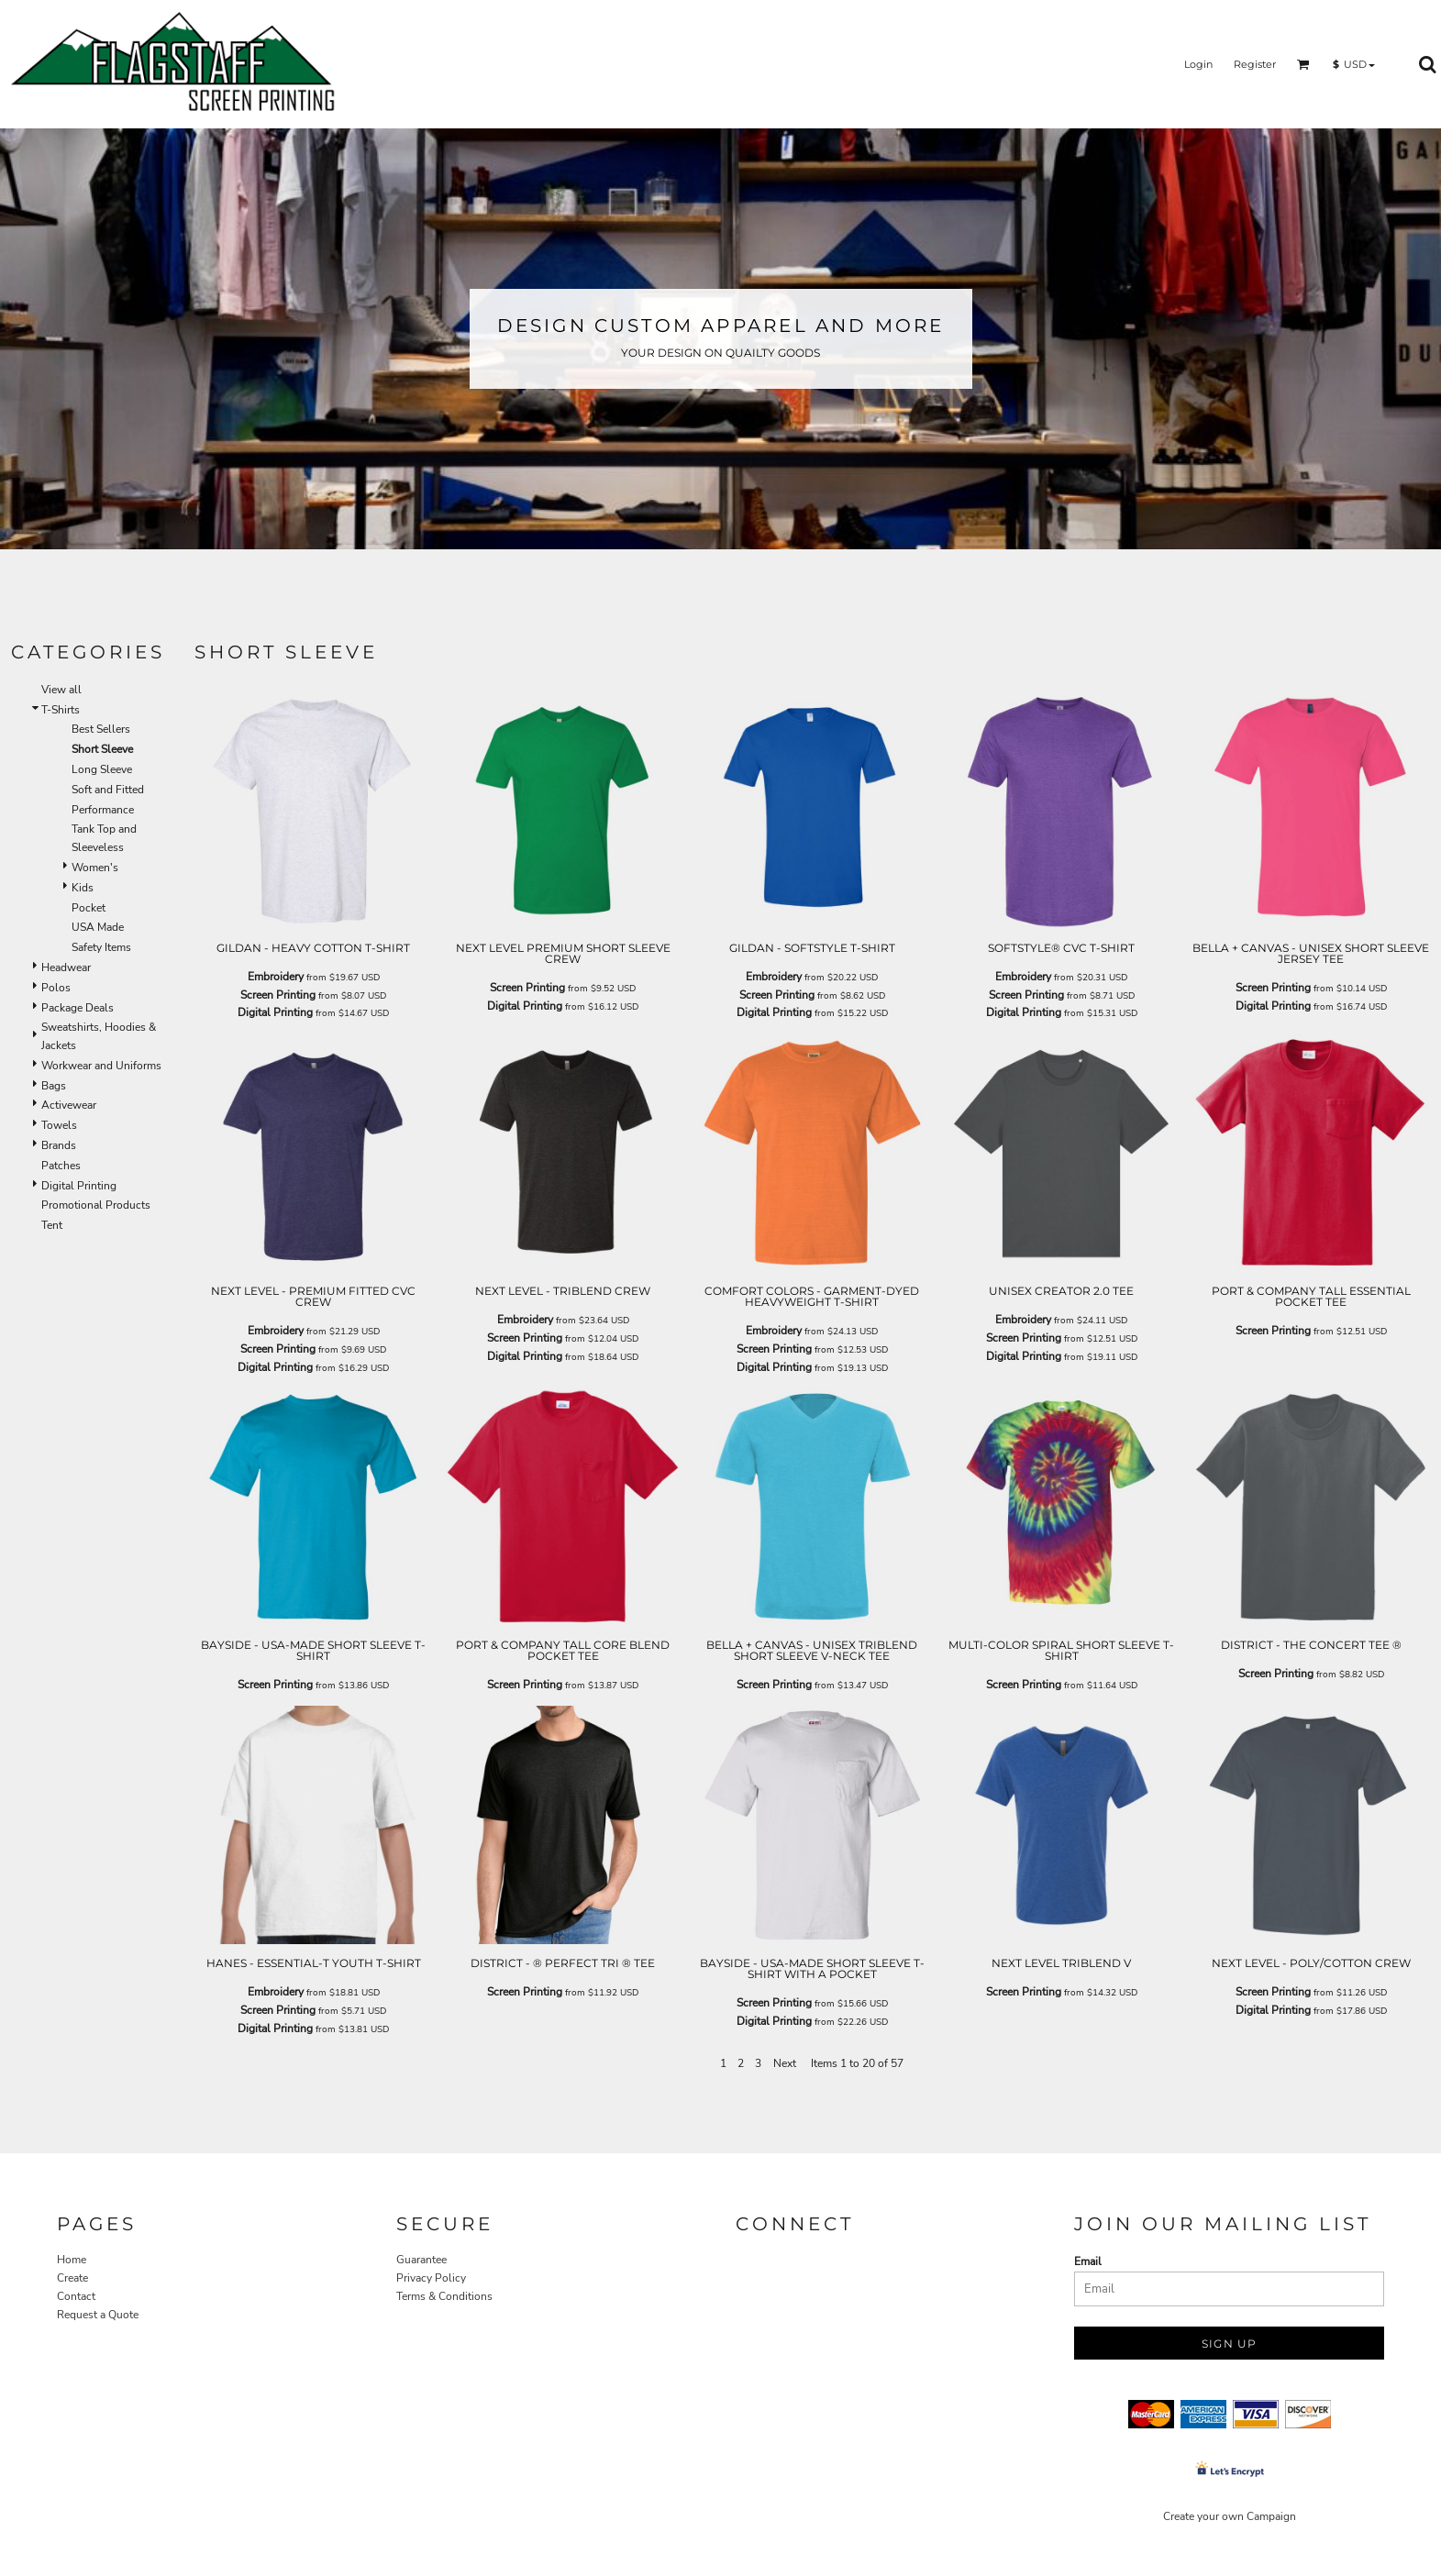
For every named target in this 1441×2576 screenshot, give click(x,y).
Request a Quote (98, 2314)
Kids (83, 887)
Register (1255, 64)
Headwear (66, 967)
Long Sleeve (102, 769)
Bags (53, 1085)
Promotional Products (95, 1205)
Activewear (68, 1105)
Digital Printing (78, 1185)
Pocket (88, 908)
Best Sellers (101, 729)
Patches (61, 1165)
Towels (59, 1125)
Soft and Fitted (108, 789)
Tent (51, 1225)
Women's (95, 867)
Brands (58, 1145)
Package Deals (77, 1008)
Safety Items (101, 947)
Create (72, 2278)
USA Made (98, 927)
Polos (56, 987)
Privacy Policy (431, 2278)
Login (1198, 64)
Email (1088, 2261)
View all (61, 689)
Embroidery (276, 976)
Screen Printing (278, 995)
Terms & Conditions (444, 2296)
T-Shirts (60, 709)
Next (784, 2063)
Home (71, 2259)
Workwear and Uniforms (101, 1065)
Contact (76, 2296)
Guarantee (421, 2259)
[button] (1303, 64)
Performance (103, 809)
